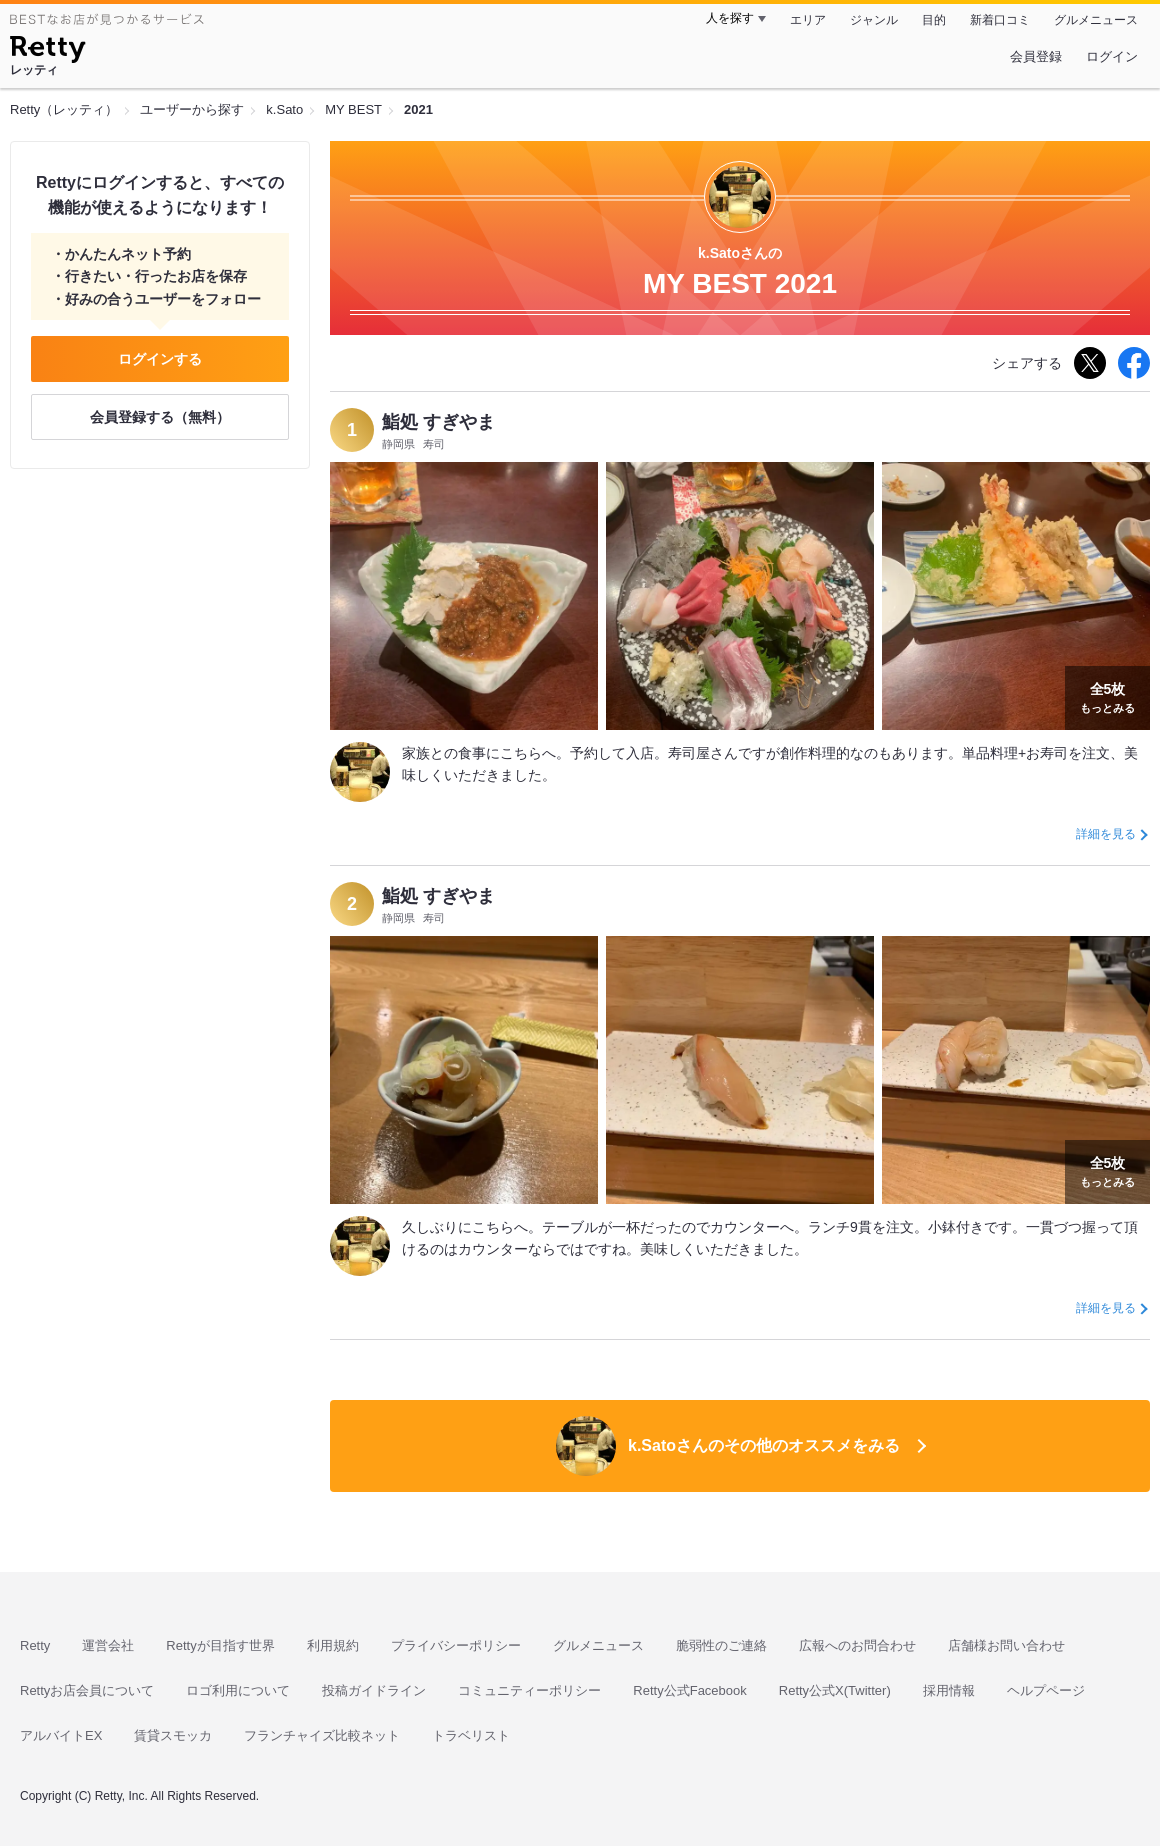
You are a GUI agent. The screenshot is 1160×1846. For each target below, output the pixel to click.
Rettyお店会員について (87, 1690)
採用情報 (949, 1690)
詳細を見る (1106, 834)
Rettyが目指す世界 (220, 1645)
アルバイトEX (61, 1735)
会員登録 (1036, 56)
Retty (35, 1645)
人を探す (730, 18)
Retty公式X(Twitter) (835, 1690)
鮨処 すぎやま (438, 422)
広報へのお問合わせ (857, 1645)
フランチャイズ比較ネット (322, 1735)
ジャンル (874, 20)
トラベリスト (471, 1735)
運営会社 (108, 1645)
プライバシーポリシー (456, 1645)
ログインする (160, 359)
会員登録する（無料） (160, 417)
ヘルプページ (1046, 1690)
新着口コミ (1000, 20)
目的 (934, 20)
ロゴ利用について (238, 1690)
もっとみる (1107, 696)
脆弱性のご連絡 (721, 1645)
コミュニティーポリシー (529, 1690)
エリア (808, 20)
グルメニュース (1096, 20)
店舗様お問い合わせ (1006, 1645)
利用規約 (333, 1645)
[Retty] (47, 52)
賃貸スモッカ (173, 1735)
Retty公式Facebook (689, 1690)
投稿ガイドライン (374, 1690)
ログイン (1112, 56)
